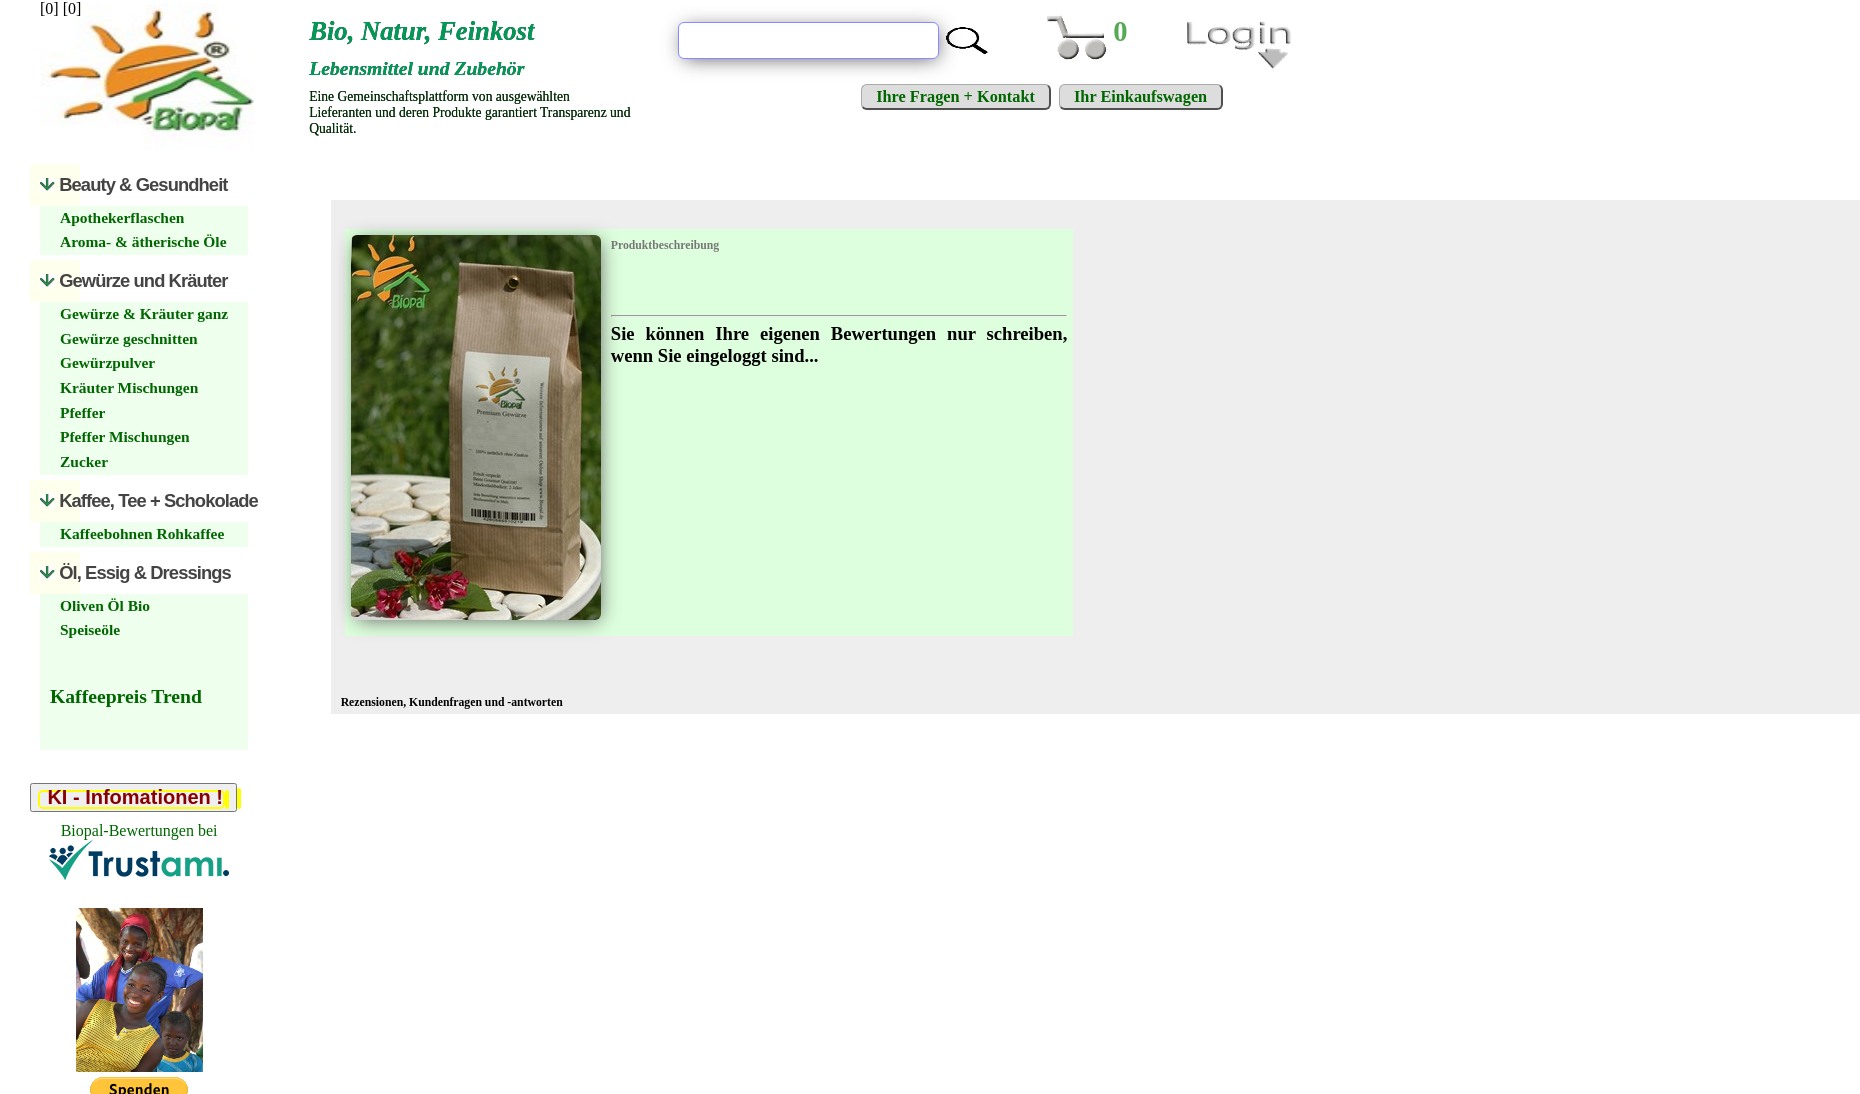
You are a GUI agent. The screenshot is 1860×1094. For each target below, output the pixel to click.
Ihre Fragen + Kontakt (955, 96)
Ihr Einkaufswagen (1140, 96)
